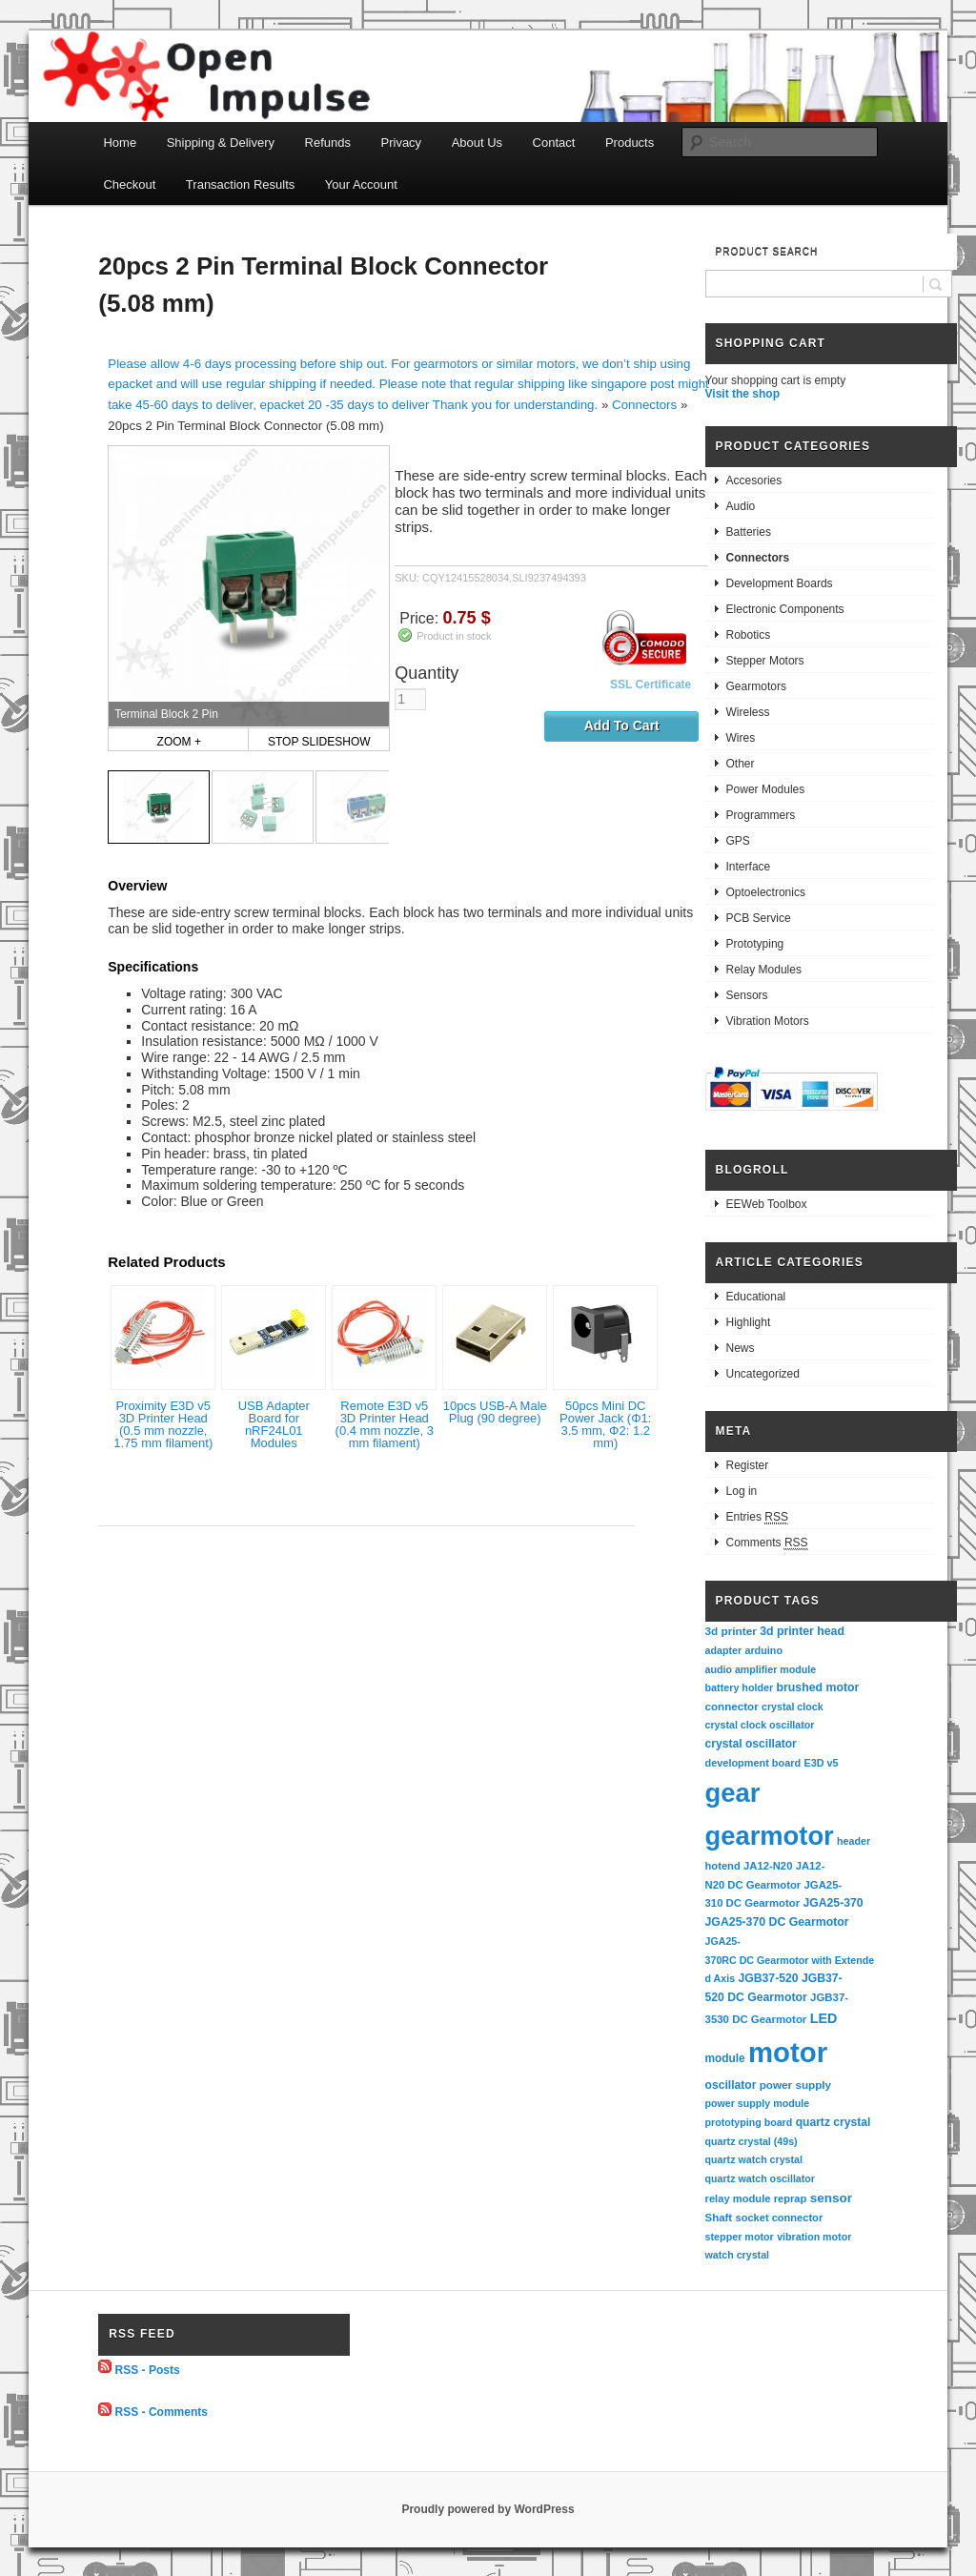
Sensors (747, 995)
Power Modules (765, 789)
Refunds (328, 142)
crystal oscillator (751, 1743)
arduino (763, 1650)
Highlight (748, 1322)
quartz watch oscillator (760, 2178)
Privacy (401, 142)
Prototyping (755, 944)
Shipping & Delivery (220, 142)
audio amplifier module (761, 1669)
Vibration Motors (767, 1021)
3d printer (731, 1631)
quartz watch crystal (754, 2159)
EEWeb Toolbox (766, 1204)
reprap (790, 2198)
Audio (741, 506)
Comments (767, 1543)
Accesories (754, 480)
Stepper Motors (765, 660)
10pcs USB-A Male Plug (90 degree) (495, 1412)
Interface (748, 866)
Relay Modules (764, 969)
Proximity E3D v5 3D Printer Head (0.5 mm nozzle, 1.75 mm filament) (163, 1424)
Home (119, 142)
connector (732, 1706)
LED (824, 2018)
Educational (756, 1296)
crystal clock (793, 1706)
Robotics (748, 635)
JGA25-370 (833, 1903)
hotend (723, 1865)
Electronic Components (785, 609)
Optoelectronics (765, 892)
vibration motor (814, 2236)
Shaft (719, 2217)
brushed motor (818, 1687)
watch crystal (737, 2254)
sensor (831, 2198)
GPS (738, 841)
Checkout (129, 184)
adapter (723, 1650)
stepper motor (739, 2236)
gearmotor (769, 1835)
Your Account (361, 184)
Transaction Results (240, 184)
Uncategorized (763, 1373)
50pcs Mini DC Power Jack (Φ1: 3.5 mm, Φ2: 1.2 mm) (605, 1424)
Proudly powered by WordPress (487, 2509)
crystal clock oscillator (760, 1724)
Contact (554, 142)
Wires (741, 738)
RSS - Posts (147, 2369)
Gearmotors (756, 686)
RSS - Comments (161, 2412)
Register (747, 1465)
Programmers (761, 815)
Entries (757, 1517)
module (725, 2058)
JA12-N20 (767, 1865)
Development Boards (779, 583)
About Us (477, 142)
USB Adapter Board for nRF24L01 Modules (274, 1424)
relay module (738, 2198)
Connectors (644, 405)
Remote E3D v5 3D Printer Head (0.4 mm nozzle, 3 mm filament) (385, 1424)
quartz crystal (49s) (751, 2141)
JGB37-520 (768, 1978)
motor (787, 2052)
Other (740, 763)
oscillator (731, 2085)
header (853, 1841)
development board (753, 1762)
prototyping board (749, 2122)
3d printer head (802, 1631)
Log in (742, 1491)
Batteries (748, 532)
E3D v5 (820, 1762)
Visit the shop (742, 393)
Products (629, 142)
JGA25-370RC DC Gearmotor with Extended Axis (790, 1959)
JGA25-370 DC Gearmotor (777, 1922)
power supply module (757, 2103)
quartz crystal (833, 2122)
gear (733, 1793)
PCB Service (758, 918)
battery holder (739, 1687)
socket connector (779, 2217)
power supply (795, 2084)
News (740, 1348)
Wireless (748, 712)
